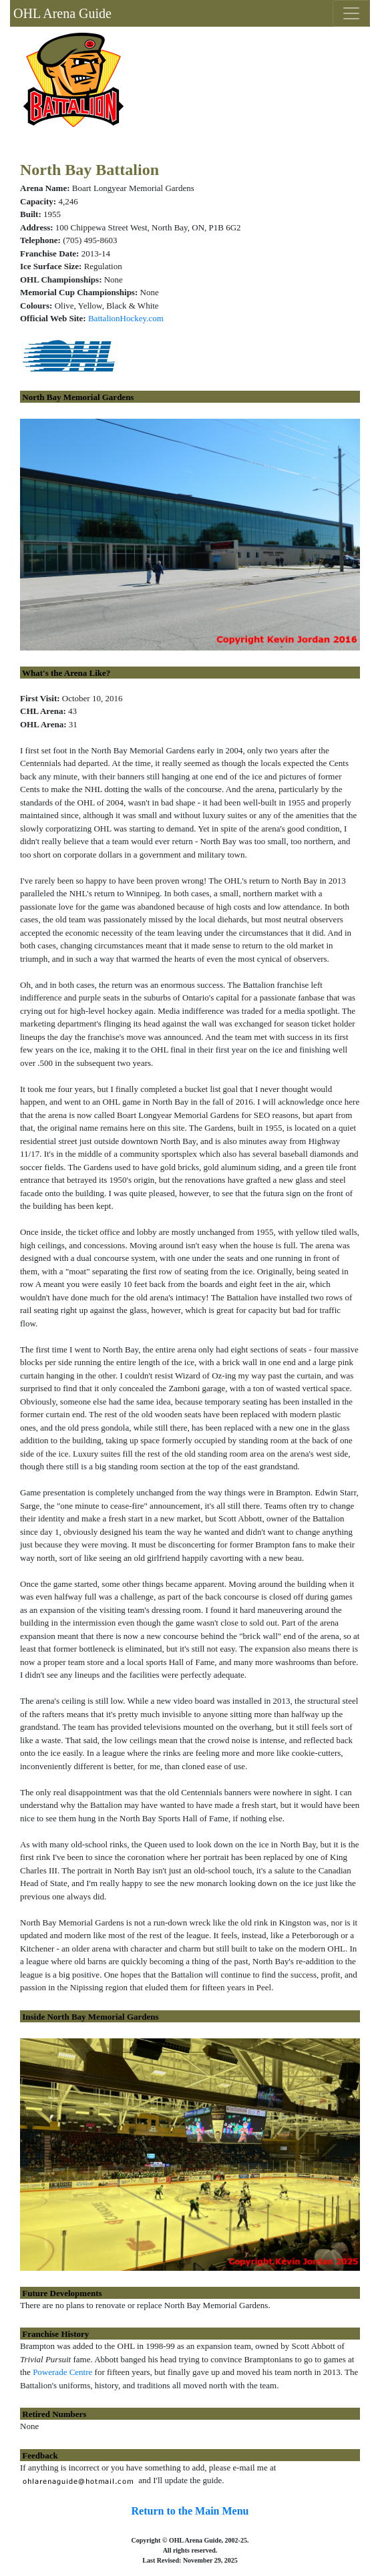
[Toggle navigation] (351, 13)
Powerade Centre (62, 2372)
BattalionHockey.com (126, 318)
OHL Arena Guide (61, 13)
